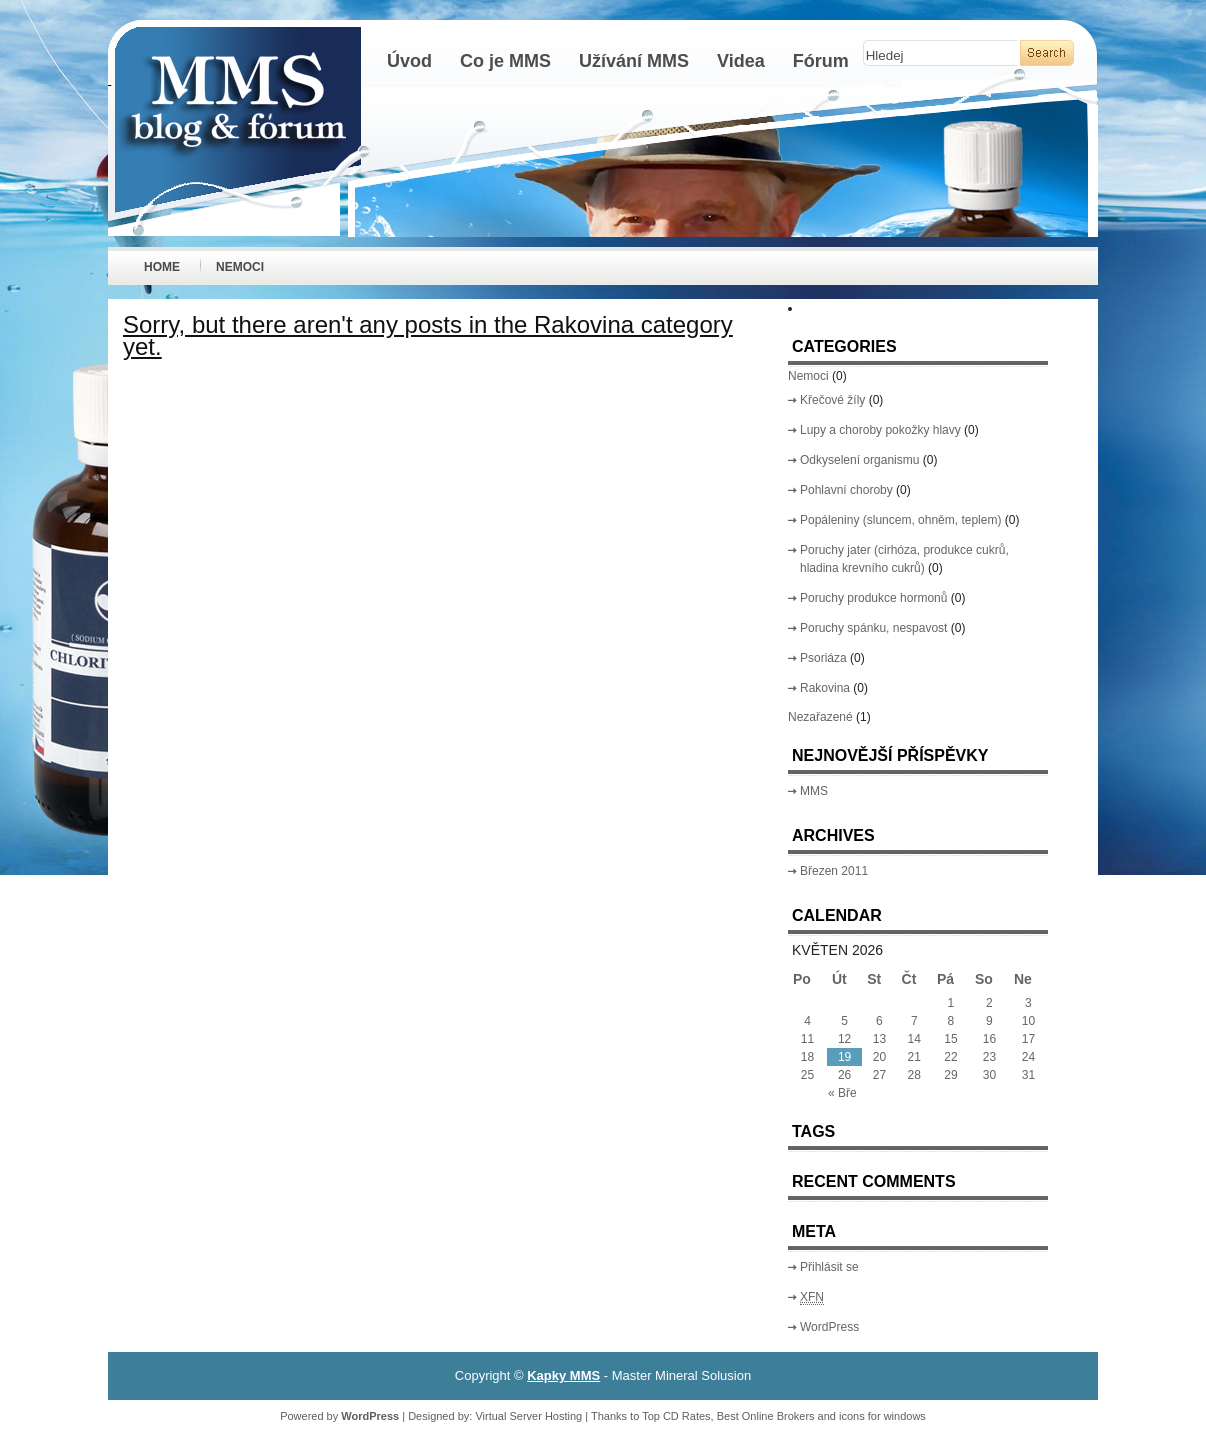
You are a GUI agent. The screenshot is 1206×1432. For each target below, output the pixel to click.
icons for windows (882, 1416)
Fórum (821, 61)
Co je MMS (505, 61)
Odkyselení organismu (859, 460)
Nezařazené (820, 717)
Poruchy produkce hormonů (873, 598)
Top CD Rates (676, 1416)
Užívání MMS (634, 61)
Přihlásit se (829, 1267)
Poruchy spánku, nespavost (873, 628)
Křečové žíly (832, 400)
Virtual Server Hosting (528, 1416)
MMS (814, 791)
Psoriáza (823, 658)
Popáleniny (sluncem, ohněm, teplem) (900, 520)
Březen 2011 (834, 871)
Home (162, 267)
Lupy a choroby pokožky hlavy (880, 430)
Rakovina (825, 688)
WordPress (829, 1327)
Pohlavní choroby (846, 490)
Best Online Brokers (766, 1416)
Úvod (409, 61)
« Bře (842, 1093)
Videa (741, 61)
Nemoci (240, 267)
